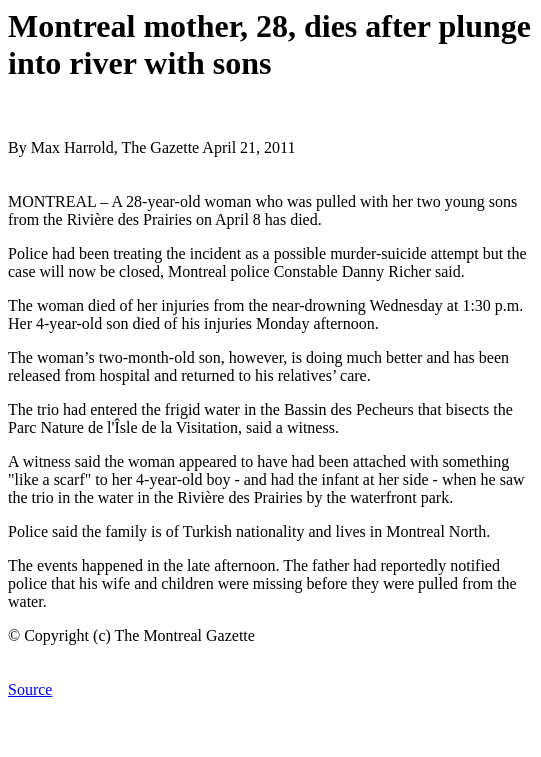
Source (30, 689)
